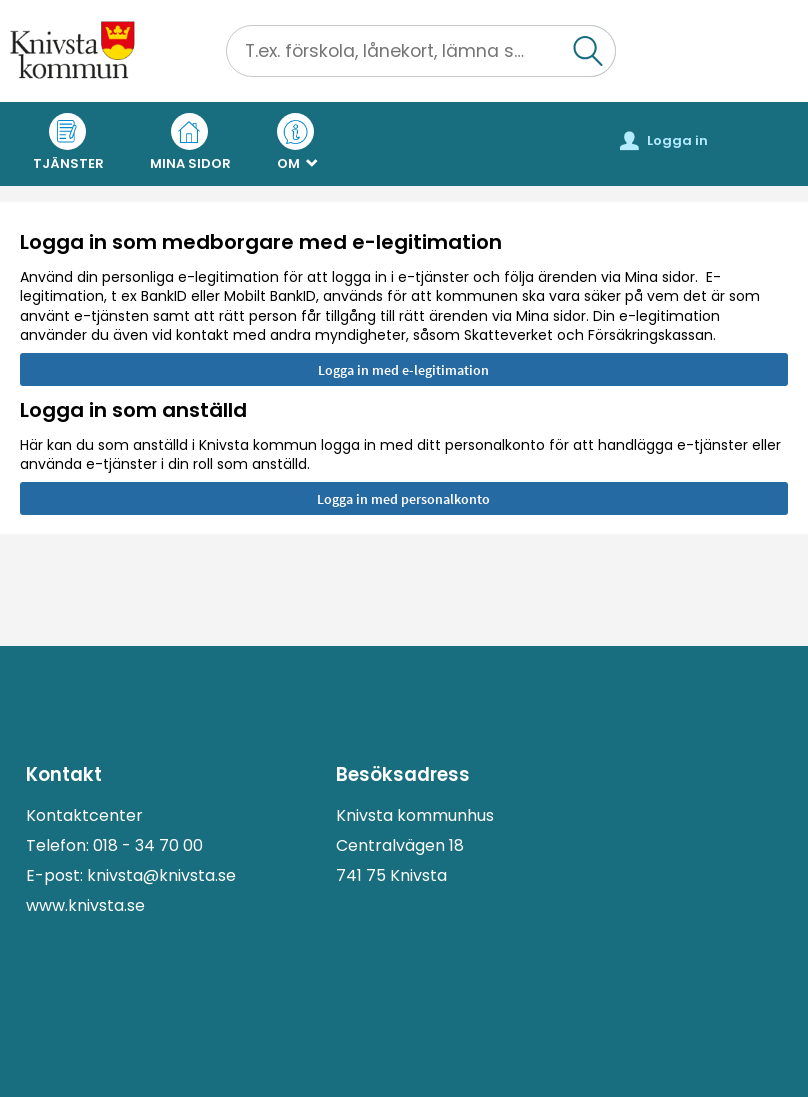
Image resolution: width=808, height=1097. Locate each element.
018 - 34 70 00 (148, 845)
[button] (589, 51)
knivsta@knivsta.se (161, 875)
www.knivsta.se (85, 905)
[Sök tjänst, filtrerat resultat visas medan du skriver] (420, 51)
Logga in (664, 140)
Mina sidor (190, 143)
